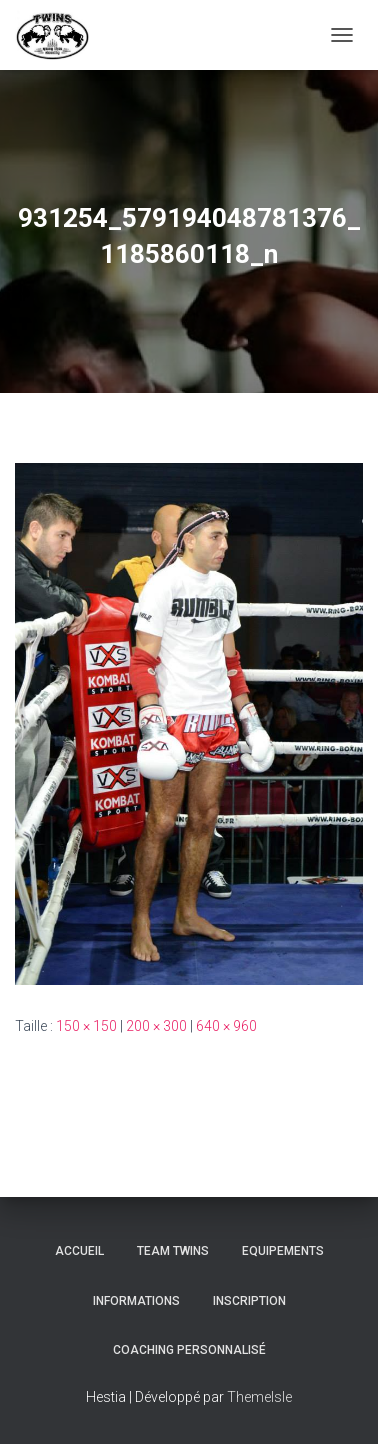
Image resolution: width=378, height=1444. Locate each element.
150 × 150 (86, 1026)
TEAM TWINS (173, 1251)
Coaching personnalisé (189, 1350)
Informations (136, 1301)
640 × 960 (226, 1026)
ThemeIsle (259, 1397)
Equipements (283, 1251)
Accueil (79, 1251)
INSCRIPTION (249, 1301)
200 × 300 (156, 1026)
